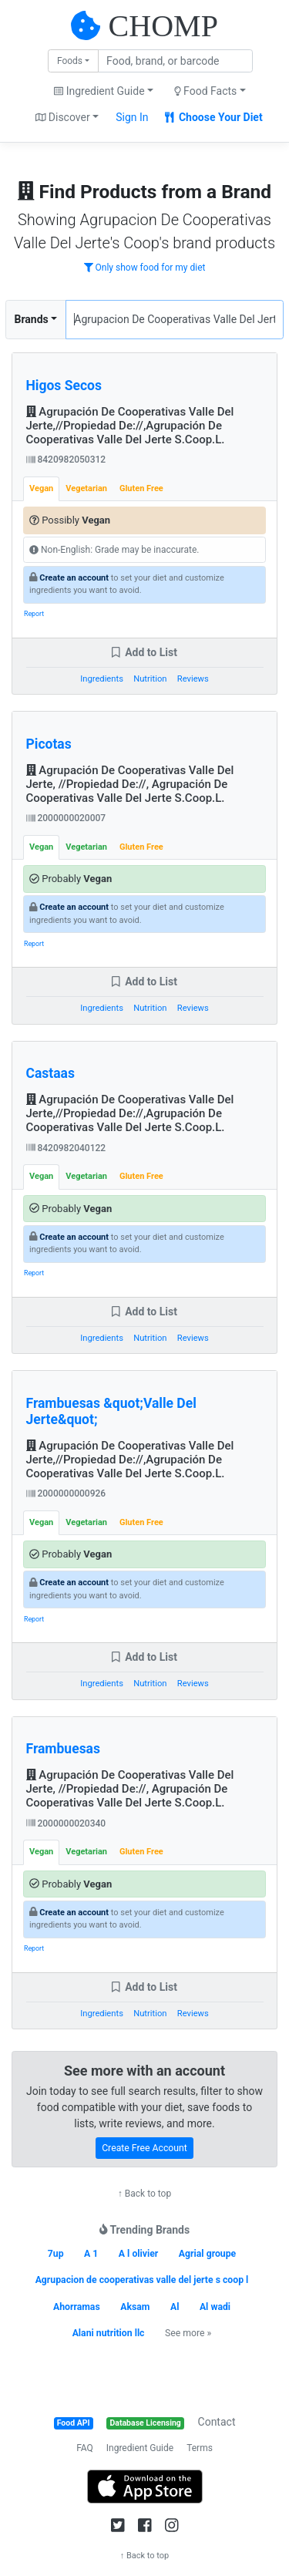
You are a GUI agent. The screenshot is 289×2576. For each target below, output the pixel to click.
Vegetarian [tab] (86, 488)
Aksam (135, 2307)
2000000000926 (66, 1493)
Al (174, 2307)
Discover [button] (62, 117)
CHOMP (163, 25)
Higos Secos (64, 385)
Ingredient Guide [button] (99, 91)
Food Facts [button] (205, 91)
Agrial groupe (207, 2253)
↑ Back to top (144, 2193)
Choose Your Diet (214, 117)
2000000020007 (66, 818)
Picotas (49, 744)
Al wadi (215, 2307)
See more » (188, 2333)
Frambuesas (63, 1748)
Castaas (50, 1073)
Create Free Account (144, 2148)
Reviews (193, 679)
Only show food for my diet (145, 267)
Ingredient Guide (139, 2448)
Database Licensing (145, 2423)
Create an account (74, 578)
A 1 (91, 2253)
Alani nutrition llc (108, 2333)
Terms (200, 2448)
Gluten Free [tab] (141, 488)
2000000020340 (66, 1823)
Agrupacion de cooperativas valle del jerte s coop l (142, 2280)
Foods (69, 61)
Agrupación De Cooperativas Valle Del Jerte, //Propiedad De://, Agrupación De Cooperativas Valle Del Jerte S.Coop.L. (130, 784)
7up (56, 2253)
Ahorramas (76, 2307)
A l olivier (139, 2253)
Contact (217, 2422)
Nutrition (149, 679)
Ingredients (101, 679)
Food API (73, 2423)
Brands (32, 319)
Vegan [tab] (41, 488)
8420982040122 (66, 1148)
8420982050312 (66, 459)
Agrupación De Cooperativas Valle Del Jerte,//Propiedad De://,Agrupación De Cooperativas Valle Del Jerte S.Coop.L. (130, 425)
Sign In (132, 117)
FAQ (84, 2448)
